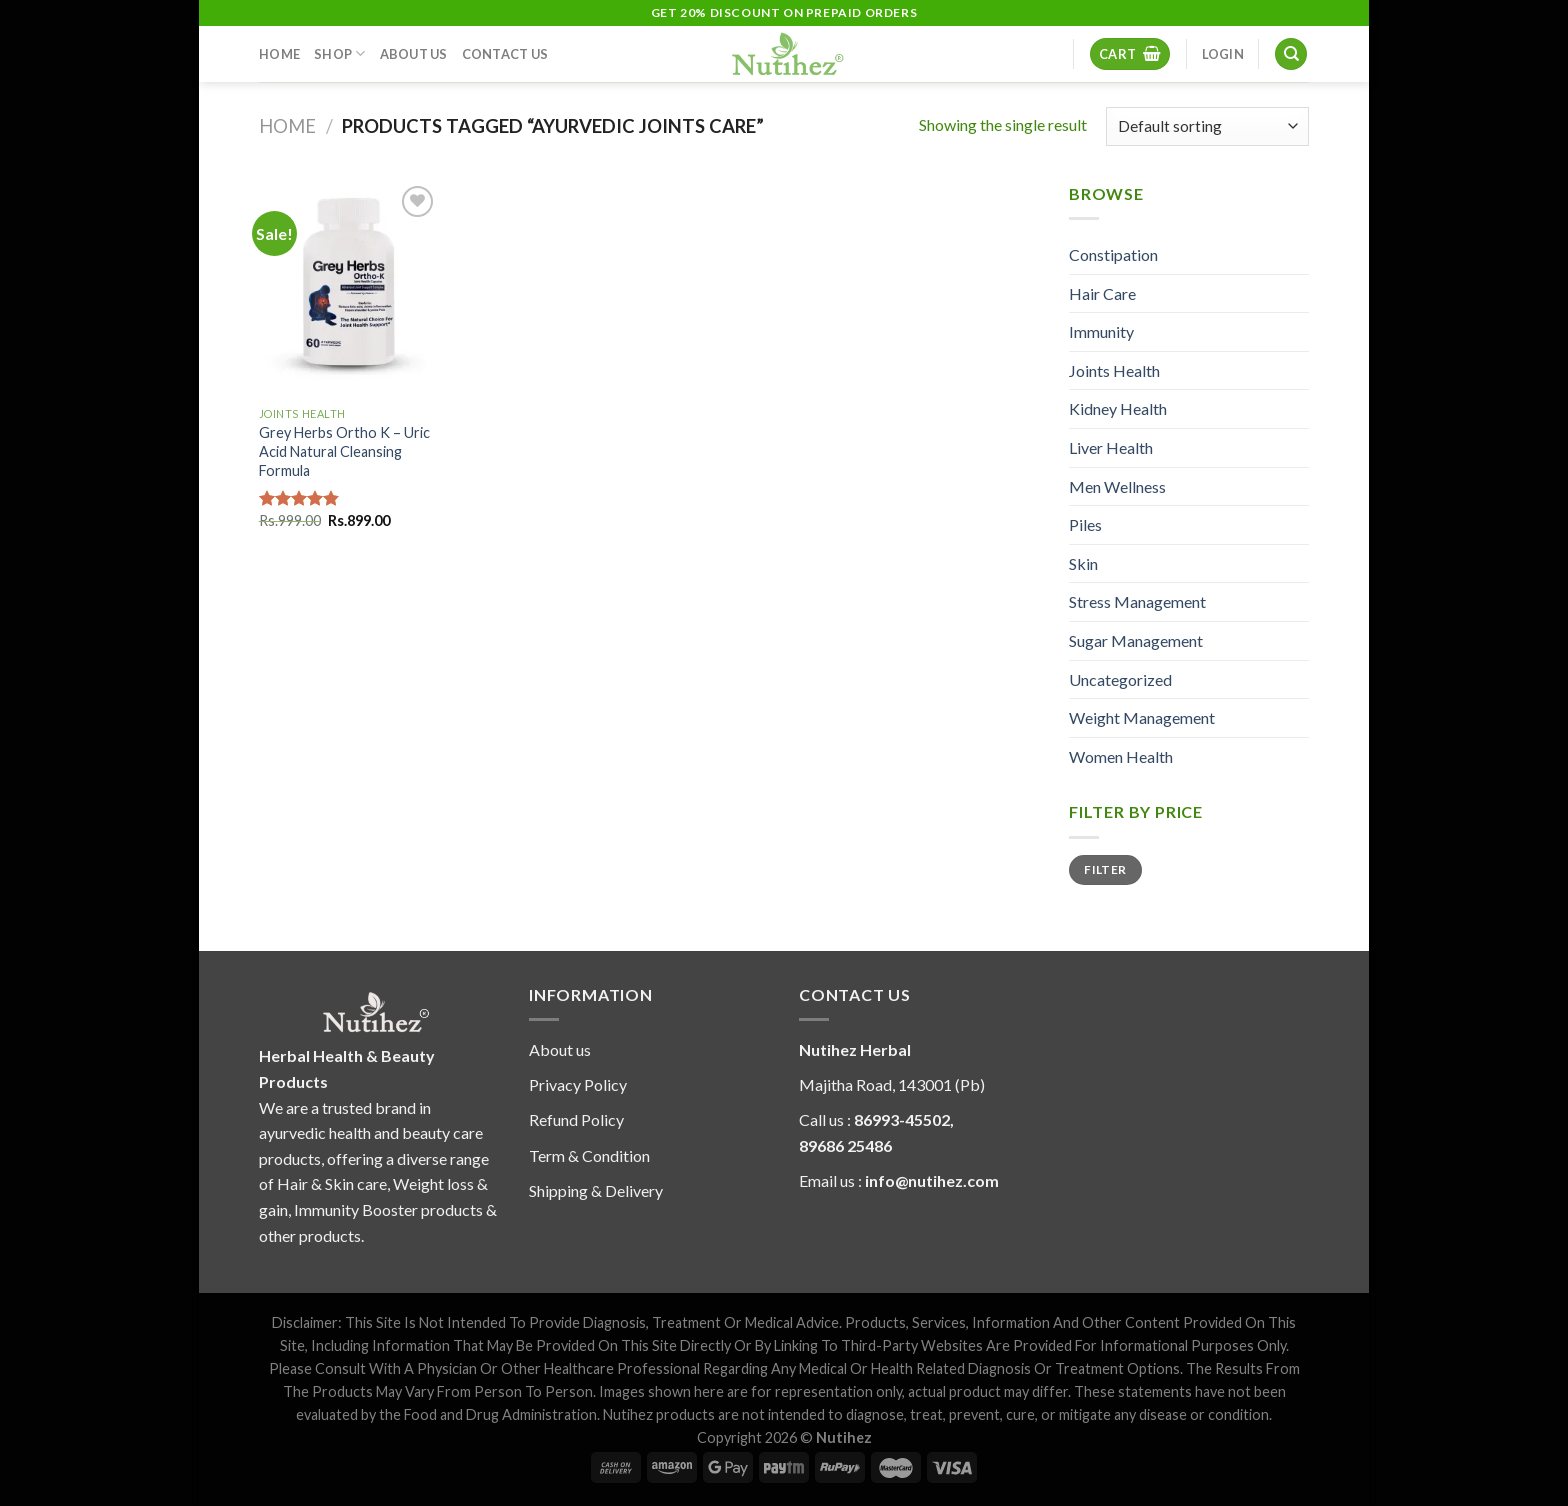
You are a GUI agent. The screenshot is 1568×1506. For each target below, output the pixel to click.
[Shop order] (1207, 126)
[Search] (1291, 54)
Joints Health (1114, 370)
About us (560, 1049)
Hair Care (1102, 293)
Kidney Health (1118, 408)
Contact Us (505, 54)
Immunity (1101, 331)
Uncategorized (1120, 679)
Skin (1083, 563)
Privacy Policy (578, 1084)
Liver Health (1111, 447)
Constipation (1113, 254)
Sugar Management (1136, 640)
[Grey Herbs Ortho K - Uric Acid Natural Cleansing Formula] (349, 289)
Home (279, 54)
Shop (339, 53)
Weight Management (1142, 717)
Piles (1085, 524)
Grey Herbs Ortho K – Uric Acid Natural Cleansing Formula (344, 451)
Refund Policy (576, 1119)
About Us (414, 54)
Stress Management (1137, 601)
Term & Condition (589, 1155)
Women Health (1121, 756)
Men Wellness (1117, 486)
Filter (1105, 869)
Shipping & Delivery (596, 1190)
